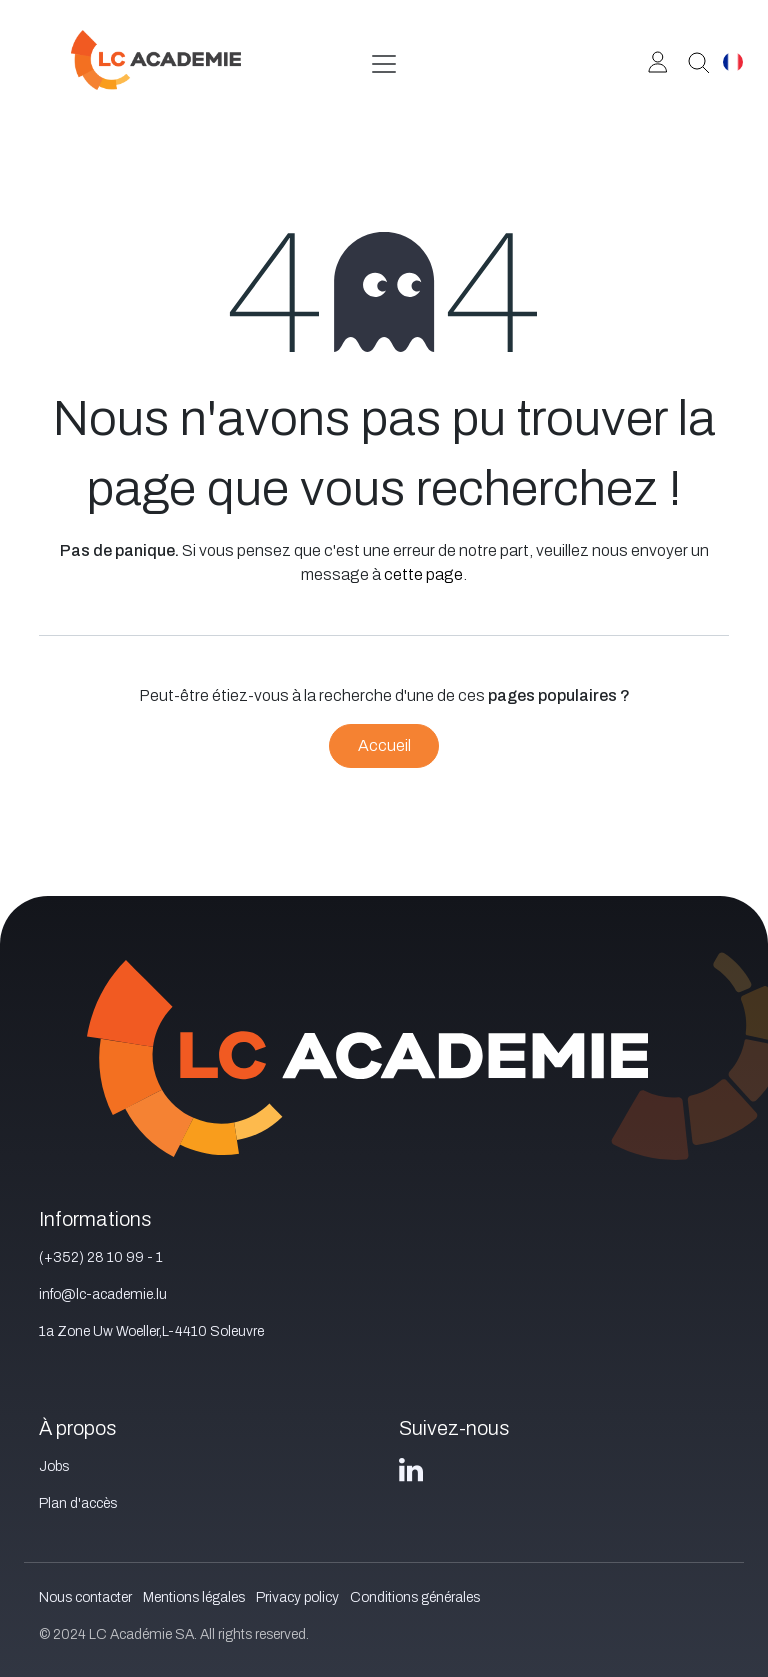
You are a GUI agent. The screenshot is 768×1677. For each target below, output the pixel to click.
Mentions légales (194, 1597)
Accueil (384, 745)
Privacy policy (297, 1597)
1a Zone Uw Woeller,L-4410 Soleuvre (151, 1331)
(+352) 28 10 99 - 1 (101, 1257)
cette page (423, 574)
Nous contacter (85, 1597)
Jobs (54, 1466)
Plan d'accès (78, 1503)
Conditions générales (415, 1597)
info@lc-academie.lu (103, 1294)
